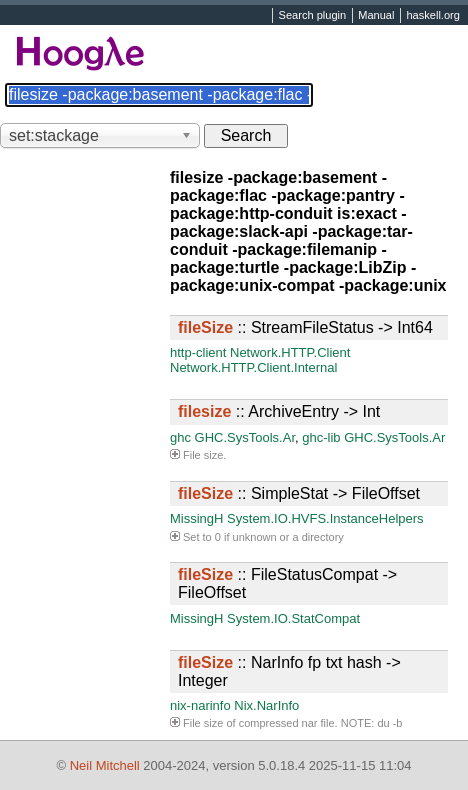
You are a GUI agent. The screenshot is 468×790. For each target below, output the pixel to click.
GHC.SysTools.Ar (245, 437)
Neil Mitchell (105, 765)
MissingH (196, 518)
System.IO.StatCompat (293, 618)
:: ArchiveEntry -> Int (279, 411)
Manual (376, 16)
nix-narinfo (200, 705)
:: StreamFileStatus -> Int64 (305, 327)
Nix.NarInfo (266, 705)
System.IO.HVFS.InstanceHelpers (325, 518)
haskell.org (432, 16)
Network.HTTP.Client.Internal (253, 367)
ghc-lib (321, 437)
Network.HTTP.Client (290, 352)
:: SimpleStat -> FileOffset (299, 493)
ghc (180, 437)
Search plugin (313, 16)
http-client (198, 352)
